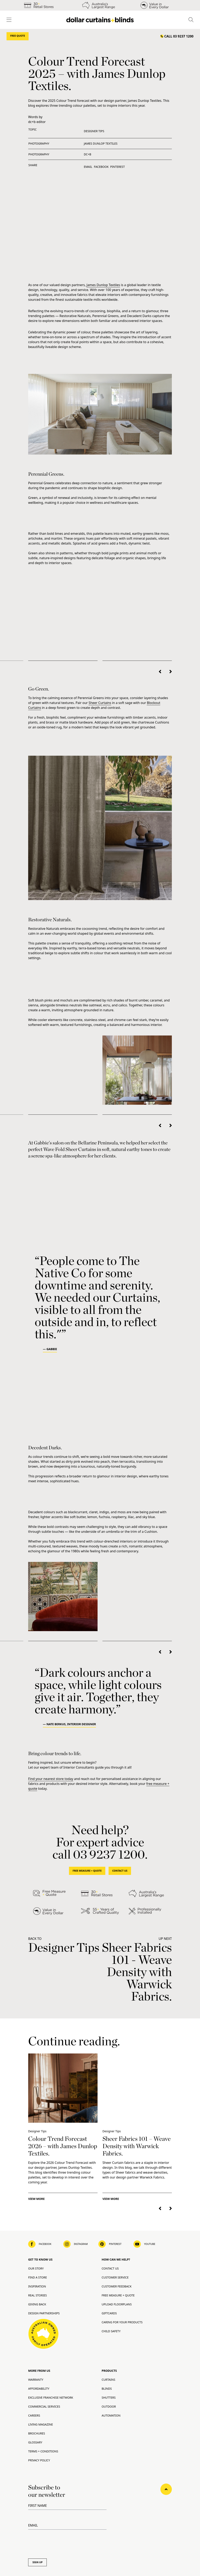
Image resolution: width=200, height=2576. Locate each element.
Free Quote (17, 35)
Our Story (36, 2268)
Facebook (101, 167)
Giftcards (109, 2313)
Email (88, 167)
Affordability (38, 2388)
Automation (111, 2415)
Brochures (36, 2433)
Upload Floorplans (117, 2304)
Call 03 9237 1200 (178, 36)
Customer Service (115, 2277)
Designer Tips (94, 131)
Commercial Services (44, 2406)
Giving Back (37, 2304)
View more (36, 2199)
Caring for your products (122, 2322)
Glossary (35, 2442)
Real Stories (37, 2295)
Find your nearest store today (50, 1779)
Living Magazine (40, 2424)
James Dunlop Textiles (103, 285)
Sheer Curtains (100, 703)
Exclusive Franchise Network (50, 2397)
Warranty (35, 2380)
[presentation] (59, 2544)
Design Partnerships (44, 2313)
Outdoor (109, 2406)
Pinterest (117, 167)
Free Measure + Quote (87, 1871)
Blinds (107, 2388)
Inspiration (37, 2286)
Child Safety (111, 2331)
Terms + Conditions (43, 2451)
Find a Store (37, 2277)
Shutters (109, 2397)
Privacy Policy (39, 2460)
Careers (34, 2415)
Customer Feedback (116, 2286)
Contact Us (119, 1871)
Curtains (108, 2380)
